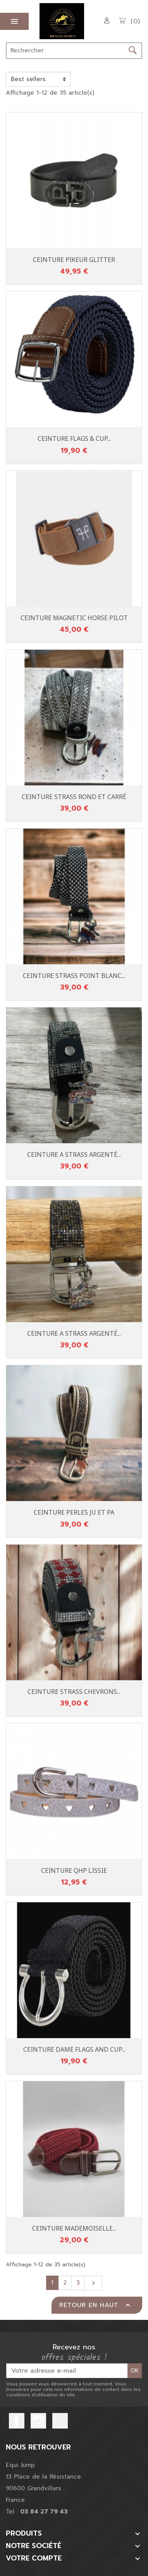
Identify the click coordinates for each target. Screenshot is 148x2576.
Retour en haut (96, 2305)
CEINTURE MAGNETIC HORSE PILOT (74, 618)
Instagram (38, 2421)
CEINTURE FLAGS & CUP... (74, 438)
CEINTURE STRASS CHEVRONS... (74, 1691)
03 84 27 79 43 (44, 2511)
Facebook (16, 2421)
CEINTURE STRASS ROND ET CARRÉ (74, 796)
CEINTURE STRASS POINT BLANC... (74, 975)
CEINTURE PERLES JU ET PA (74, 1512)
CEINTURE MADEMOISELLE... (74, 2228)
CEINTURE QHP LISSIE (74, 1870)
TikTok (60, 2421)
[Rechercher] (65, 50)
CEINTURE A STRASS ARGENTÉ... (74, 1154)
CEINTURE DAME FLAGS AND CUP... (74, 2049)
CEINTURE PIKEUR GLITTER (74, 259)
